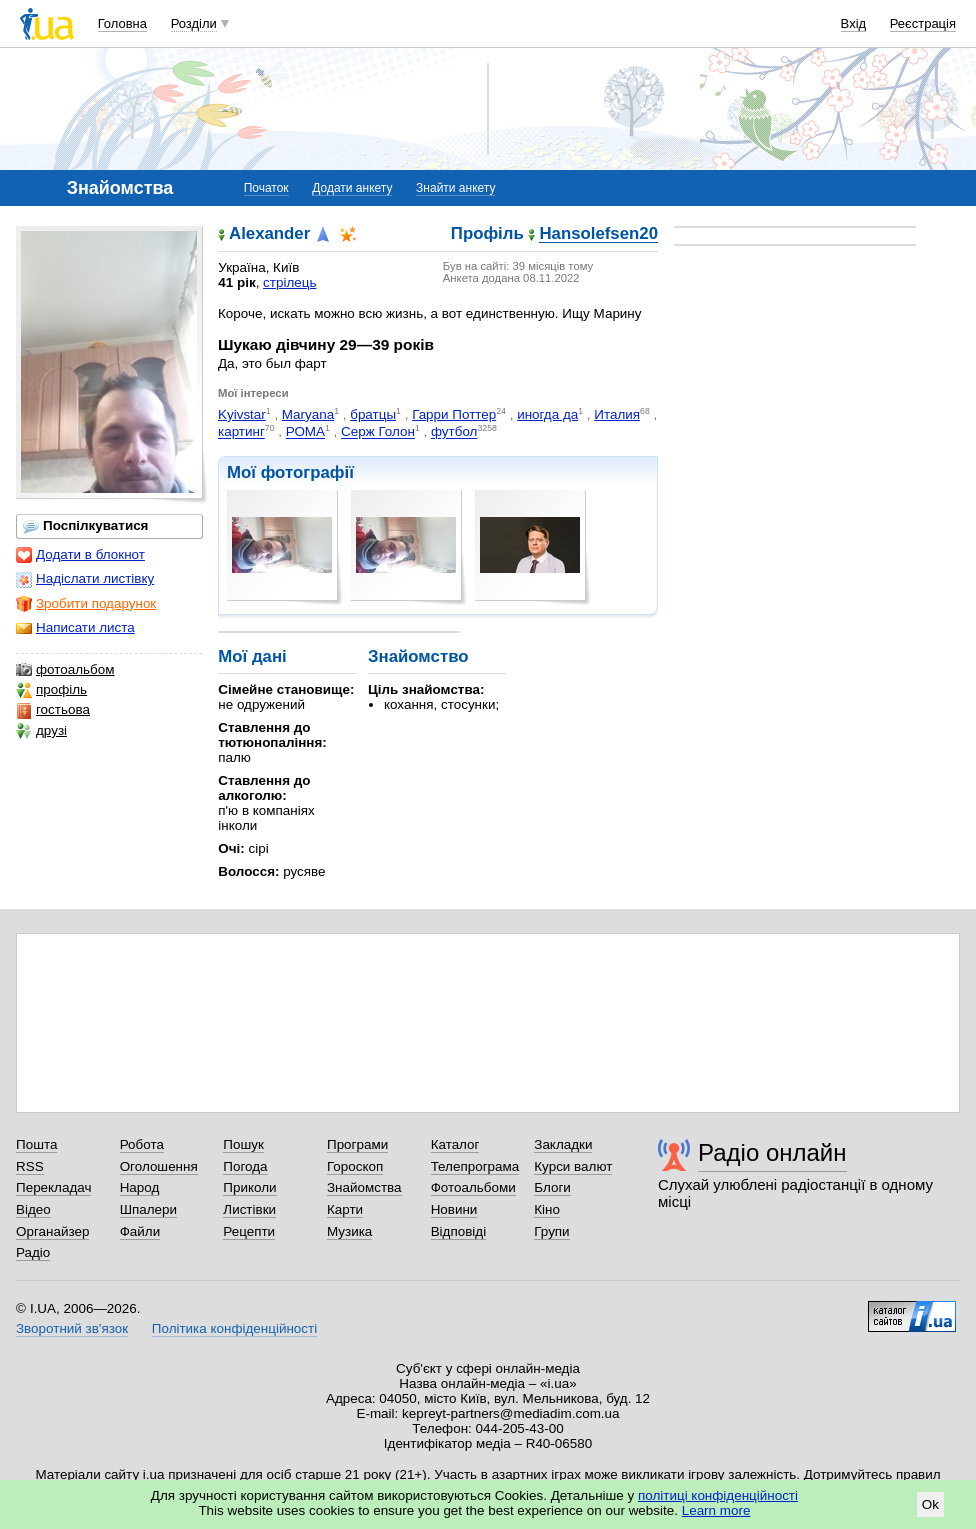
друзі (41, 731)
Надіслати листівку (85, 579)
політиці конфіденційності (718, 1495)
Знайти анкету (455, 188)
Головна (122, 23)
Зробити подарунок (86, 604)
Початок (266, 188)
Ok (930, 1504)
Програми (357, 1144)
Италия (617, 414)
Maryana (308, 414)
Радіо (33, 1252)
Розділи (194, 23)
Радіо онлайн (772, 1152)
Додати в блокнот (80, 555)
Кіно (547, 1209)
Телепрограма (475, 1166)
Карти (345, 1209)
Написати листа (75, 628)
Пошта (36, 1144)
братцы (373, 414)
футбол (454, 432)
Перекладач (53, 1187)
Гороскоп (355, 1166)
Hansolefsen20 (598, 234)
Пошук (243, 1144)
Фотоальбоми (473, 1187)
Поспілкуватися (85, 526)
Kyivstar (242, 414)
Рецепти (249, 1231)
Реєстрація (923, 23)
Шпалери (148, 1209)
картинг (241, 432)
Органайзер (52, 1231)
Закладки (563, 1144)
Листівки (249, 1209)
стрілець (289, 282)
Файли (140, 1231)
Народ (140, 1187)
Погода (245, 1166)
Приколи (249, 1187)
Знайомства (364, 1187)
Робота (142, 1144)
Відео (33, 1209)
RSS (30, 1166)
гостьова (53, 710)
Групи (551, 1231)
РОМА (305, 432)
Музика (349, 1231)
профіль (51, 690)
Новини (454, 1209)
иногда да (547, 414)
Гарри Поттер (454, 414)
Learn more (716, 1510)
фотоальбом (65, 670)
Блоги (552, 1187)
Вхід (854, 23)
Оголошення (159, 1166)
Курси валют (573, 1166)
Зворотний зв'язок (72, 1328)
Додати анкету (352, 188)
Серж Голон (378, 432)
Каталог (455, 1144)
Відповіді (459, 1231)
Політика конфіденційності (234, 1328)
